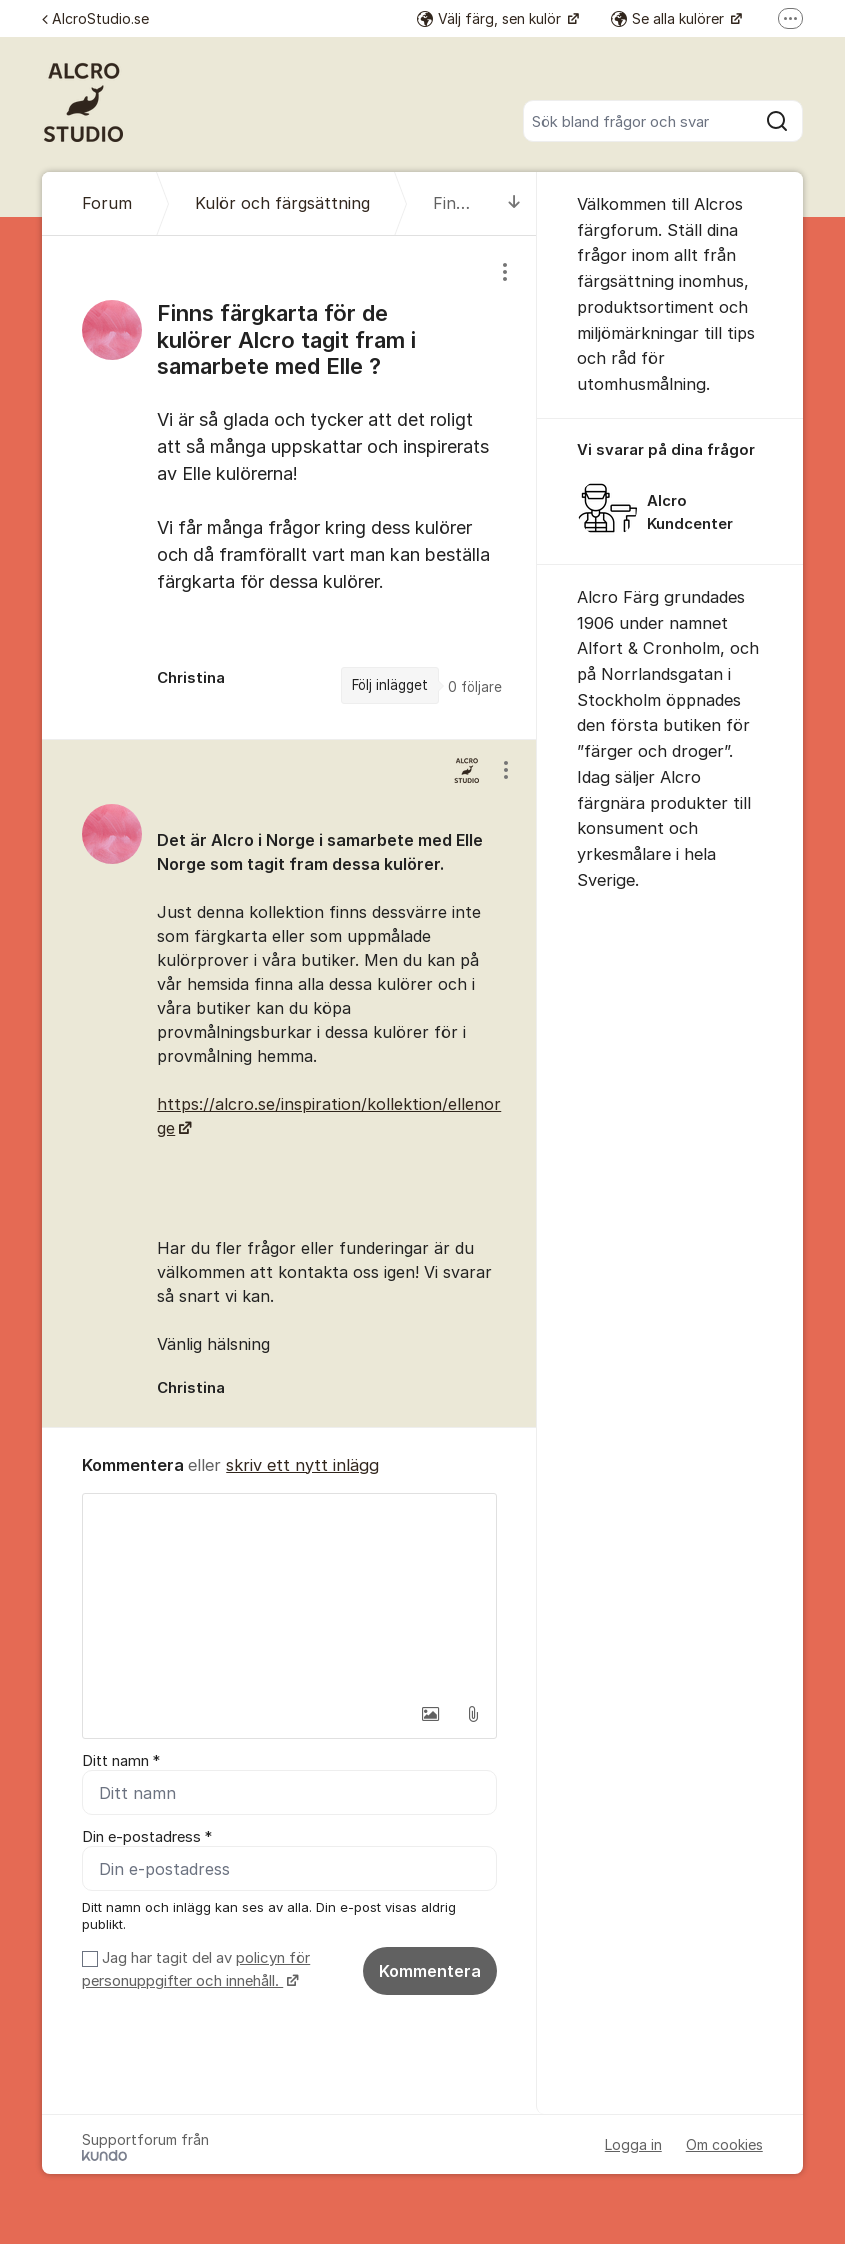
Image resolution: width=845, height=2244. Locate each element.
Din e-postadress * (147, 1837)
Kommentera (430, 1971)
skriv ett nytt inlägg (302, 1465)
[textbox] (289, 1594)
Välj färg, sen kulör (491, 18)
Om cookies (724, 2144)
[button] (431, 1714)
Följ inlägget (390, 685)
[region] (289, 487)
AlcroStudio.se (95, 18)
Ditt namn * (121, 1761)
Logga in (633, 2144)
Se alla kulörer (669, 18)
